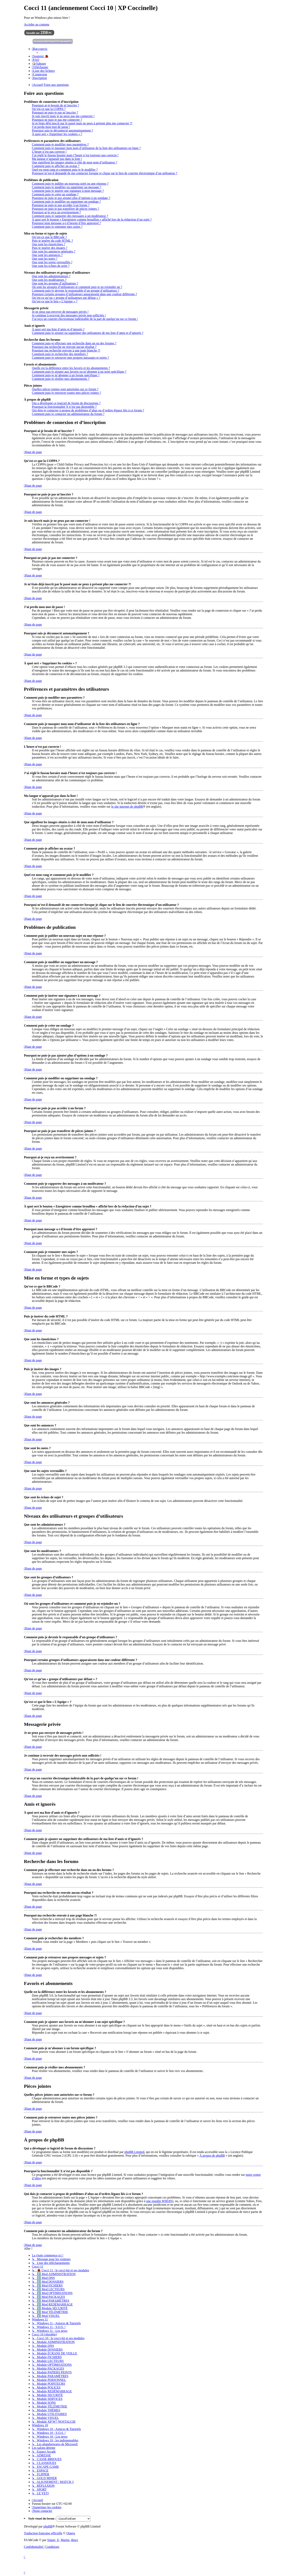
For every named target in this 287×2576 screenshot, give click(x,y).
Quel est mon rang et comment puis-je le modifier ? (65, 169)
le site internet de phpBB (127, 806)
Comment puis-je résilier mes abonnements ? (60, 378)
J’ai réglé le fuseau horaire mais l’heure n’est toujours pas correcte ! (75, 155)
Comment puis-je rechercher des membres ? (60, 354)
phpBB (47, 2526)
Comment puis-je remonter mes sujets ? (57, 226)
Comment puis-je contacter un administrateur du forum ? (68, 414)
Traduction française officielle (43, 2533)
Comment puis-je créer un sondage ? (55, 194)
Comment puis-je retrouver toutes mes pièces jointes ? (66, 392)
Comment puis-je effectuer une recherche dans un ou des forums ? (74, 343)
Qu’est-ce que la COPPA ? (49, 109)
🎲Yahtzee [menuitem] (39, 63)
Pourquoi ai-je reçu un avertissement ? (56, 212)
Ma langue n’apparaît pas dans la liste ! (57, 158)
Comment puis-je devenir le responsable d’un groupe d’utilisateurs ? (75, 290)
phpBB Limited (134, 2152)
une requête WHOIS (159, 2201)
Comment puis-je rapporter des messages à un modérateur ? (70, 216)
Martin (65, 2540)
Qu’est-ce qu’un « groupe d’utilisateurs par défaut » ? (66, 297)
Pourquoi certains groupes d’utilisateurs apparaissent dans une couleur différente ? (84, 294)
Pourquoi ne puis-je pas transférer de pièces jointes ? (65, 208)
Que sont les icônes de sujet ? (50, 265)
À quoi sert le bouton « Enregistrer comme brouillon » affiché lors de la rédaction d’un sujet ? (92, 219)
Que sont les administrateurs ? (51, 276)
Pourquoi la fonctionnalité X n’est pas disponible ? (64, 406)
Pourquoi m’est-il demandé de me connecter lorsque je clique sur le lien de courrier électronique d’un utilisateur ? (104, 173)
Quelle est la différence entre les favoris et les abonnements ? (71, 368)
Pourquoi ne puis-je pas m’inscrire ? (55, 112)
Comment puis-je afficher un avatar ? (55, 166)
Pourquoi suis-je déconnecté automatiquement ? (62, 130)
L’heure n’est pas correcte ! (49, 151)
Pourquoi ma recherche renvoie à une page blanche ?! (66, 350)
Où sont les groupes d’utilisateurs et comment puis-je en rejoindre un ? (77, 287)
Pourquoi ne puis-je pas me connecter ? (57, 119)
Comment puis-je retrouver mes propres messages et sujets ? (70, 357)
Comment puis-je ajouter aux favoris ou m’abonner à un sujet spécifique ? (79, 371)
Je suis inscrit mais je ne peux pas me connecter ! (63, 116)
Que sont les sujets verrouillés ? (52, 262)
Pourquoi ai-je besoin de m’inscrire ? (55, 105)
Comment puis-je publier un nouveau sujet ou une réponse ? (70, 183)
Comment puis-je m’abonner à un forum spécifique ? (65, 375)
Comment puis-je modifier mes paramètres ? (60, 144)
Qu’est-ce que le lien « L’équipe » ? (54, 301)
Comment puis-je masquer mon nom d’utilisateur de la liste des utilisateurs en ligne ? (86, 148)
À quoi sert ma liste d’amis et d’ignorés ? (58, 329)
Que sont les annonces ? (47, 255)
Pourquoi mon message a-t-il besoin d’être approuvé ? (66, 223)
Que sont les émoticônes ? (48, 244)
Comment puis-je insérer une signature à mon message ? (68, 190)
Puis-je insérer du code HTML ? (52, 240)
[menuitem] (40, 56)
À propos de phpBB (212, 2155)
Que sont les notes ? (44, 258)
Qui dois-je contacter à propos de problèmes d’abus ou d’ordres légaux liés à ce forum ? (88, 410)
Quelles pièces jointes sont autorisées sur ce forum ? (65, 389)
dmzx (74, 2540)
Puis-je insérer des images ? (49, 248)
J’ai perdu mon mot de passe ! (51, 127)
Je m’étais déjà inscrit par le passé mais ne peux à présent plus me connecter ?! (82, 123)
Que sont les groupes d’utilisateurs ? (55, 283)
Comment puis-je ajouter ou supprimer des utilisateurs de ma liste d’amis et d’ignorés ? (87, 333)
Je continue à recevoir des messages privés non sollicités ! (69, 315)
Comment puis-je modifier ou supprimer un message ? (66, 187)
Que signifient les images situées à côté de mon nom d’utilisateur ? (74, 162)
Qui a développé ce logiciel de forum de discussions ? (66, 403)
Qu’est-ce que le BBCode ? (49, 237)
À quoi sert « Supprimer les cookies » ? (57, 134)
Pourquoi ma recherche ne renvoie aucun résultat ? (64, 347)
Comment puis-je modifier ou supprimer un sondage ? (66, 201)
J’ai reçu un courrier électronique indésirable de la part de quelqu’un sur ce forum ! (85, 319)
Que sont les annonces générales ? (53, 251)
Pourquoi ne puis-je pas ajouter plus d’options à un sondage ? (71, 198)
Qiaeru (70, 2533)
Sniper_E (53, 2540)
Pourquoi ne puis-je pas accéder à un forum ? (60, 205)
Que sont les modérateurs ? (49, 279)
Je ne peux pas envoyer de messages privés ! (60, 311)
